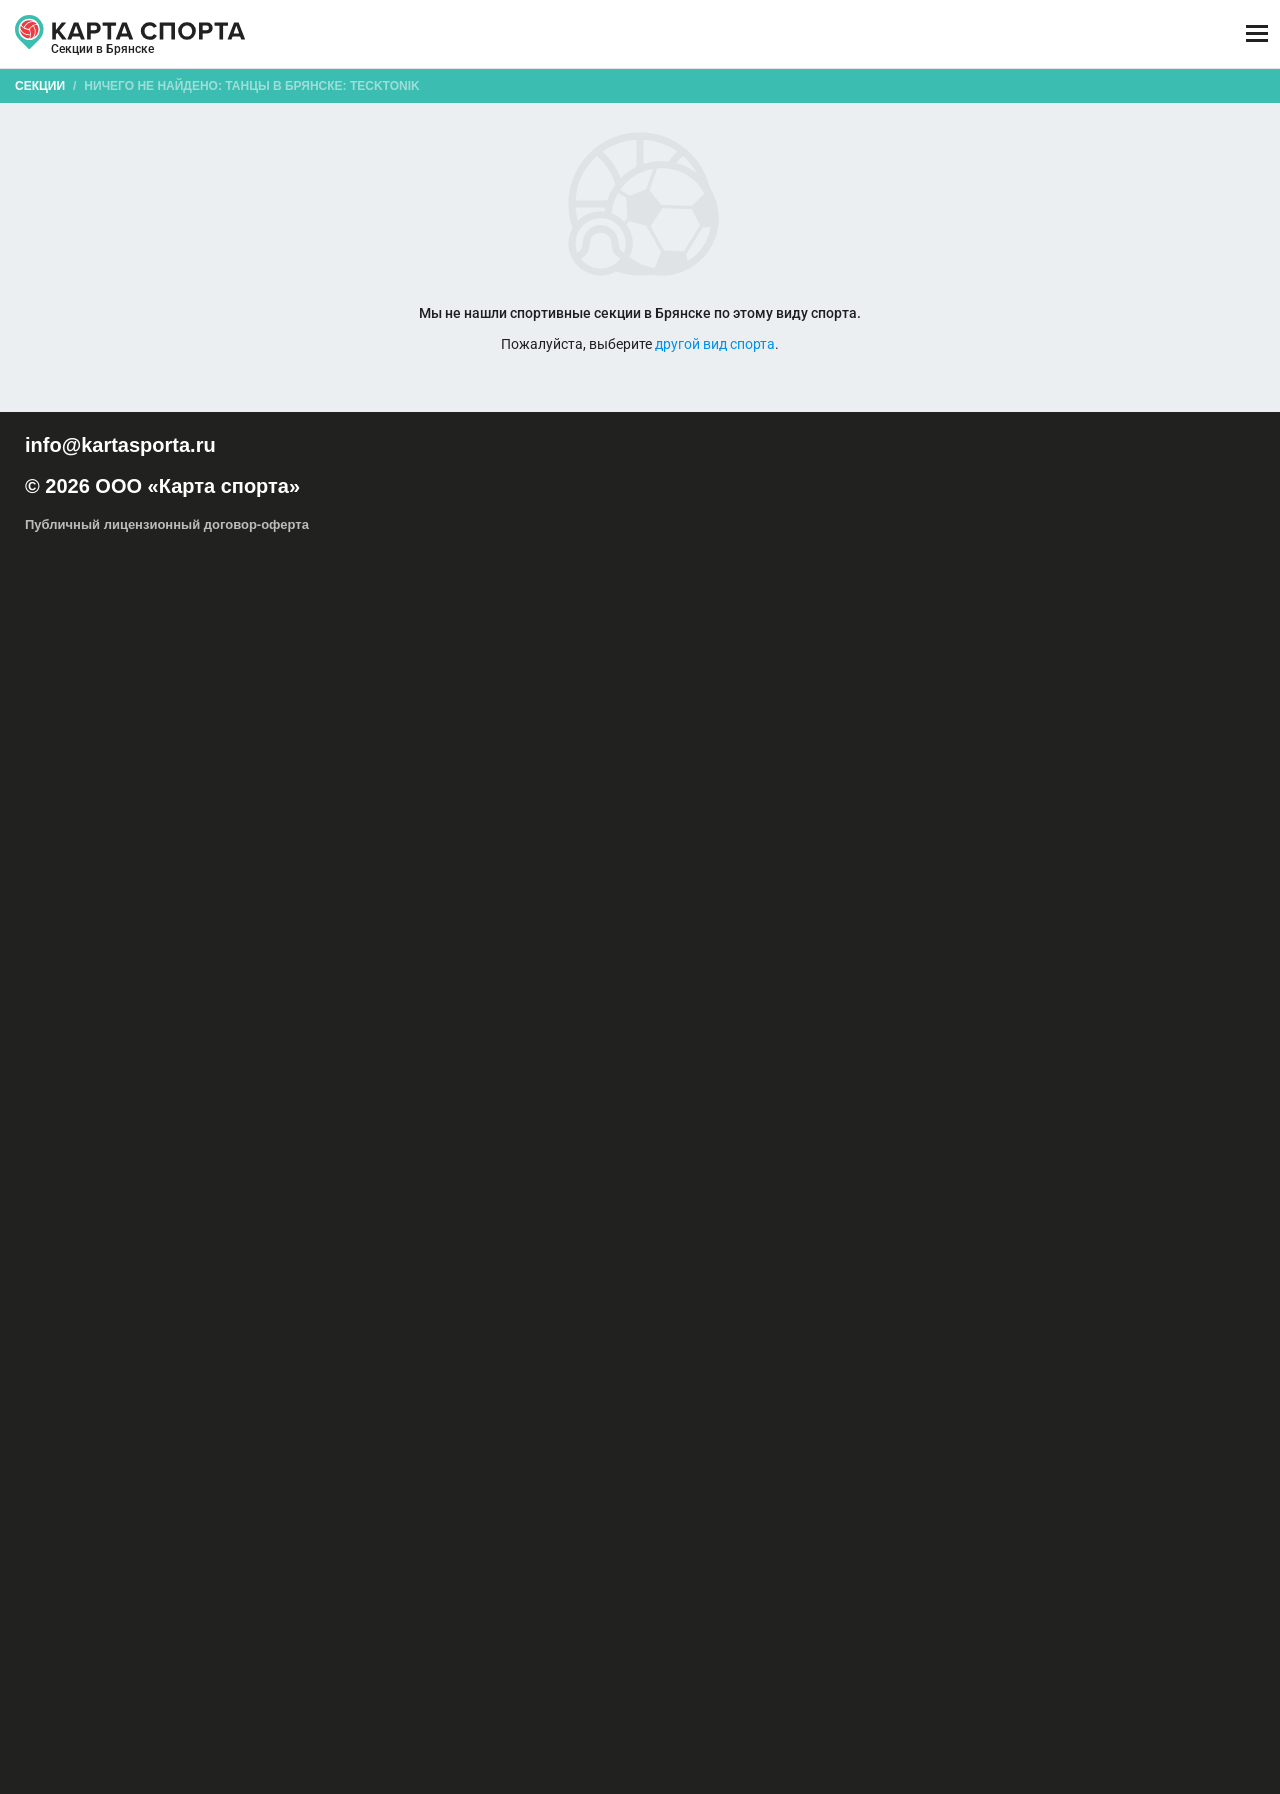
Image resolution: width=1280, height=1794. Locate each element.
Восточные (325, 890)
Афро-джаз (829, 870)
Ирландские (607, 890)
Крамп (1137, 890)
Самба (475, 950)
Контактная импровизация (942, 890)
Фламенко (466, 930)
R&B (711, 870)
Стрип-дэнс (1198, 910)
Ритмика (1114, 930)
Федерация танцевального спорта (1041, 950)
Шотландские (714, 930)
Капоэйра (769, 890)
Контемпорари (1067, 890)
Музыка (836, 930)
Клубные (832, 890)
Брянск (84, 58)
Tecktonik (761, 870)
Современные (1114, 910)
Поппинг (622, 910)
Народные (558, 910)
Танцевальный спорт (928, 930)
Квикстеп (806, 950)
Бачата (998, 870)
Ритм (920, 950)
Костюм (1171, 930)
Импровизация (449, 890)
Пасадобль (596, 950)
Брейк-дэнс (1061, 870)
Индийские (532, 890)
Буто (1182, 870)
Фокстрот (868, 950)
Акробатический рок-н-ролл (554, 870)
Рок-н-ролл (747, 910)
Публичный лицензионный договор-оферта (167, 1708)
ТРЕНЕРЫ (556, 34)
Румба (657, 950)
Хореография (626, 930)
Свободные (1031, 910)
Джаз (382, 890)
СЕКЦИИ (339, 34)
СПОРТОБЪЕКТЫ (711, 34)
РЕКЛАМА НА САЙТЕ (126, 1591)
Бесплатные (1109, 154)
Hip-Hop (665, 870)
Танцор (783, 930)
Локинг (384, 910)
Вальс (752, 950)
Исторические (692, 890)
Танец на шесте (382, 930)
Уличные (420, 950)
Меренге (438, 910)
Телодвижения (1038, 930)
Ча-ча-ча (530, 950)
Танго (310, 930)
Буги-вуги (1131, 870)
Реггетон (681, 910)
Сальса (810, 910)
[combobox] (592, 154)
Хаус (564, 930)
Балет (888, 870)
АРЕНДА (444, 34)
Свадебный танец (893, 910)
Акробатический (339, 950)
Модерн (496, 910)
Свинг (971, 910)
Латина (1187, 890)
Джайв (705, 950)
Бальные (942, 870)
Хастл (522, 930)
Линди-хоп (324, 910)
